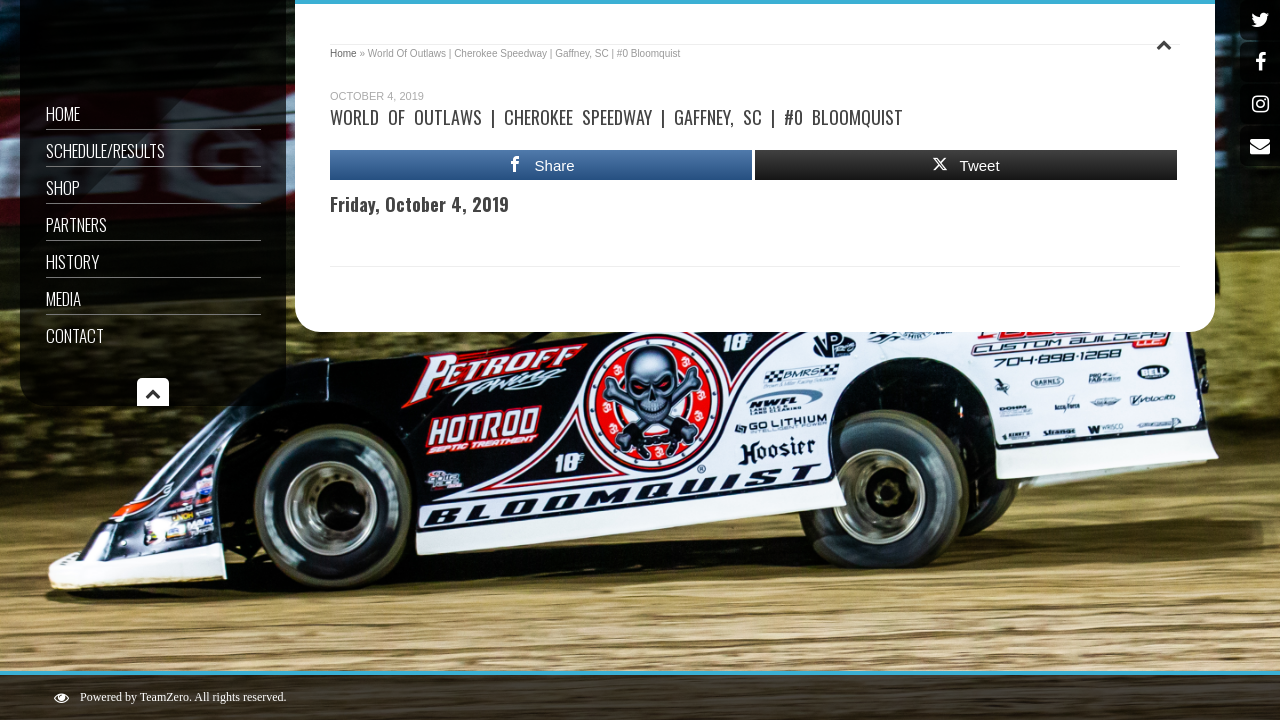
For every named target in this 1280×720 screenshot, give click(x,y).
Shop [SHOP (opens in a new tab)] (63, 187)
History (72, 261)
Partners (76, 224)
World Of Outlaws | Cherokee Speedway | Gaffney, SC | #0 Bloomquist (616, 117)
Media (63, 298)
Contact (75, 335)
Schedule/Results (105, 150)
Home (63, 113)
